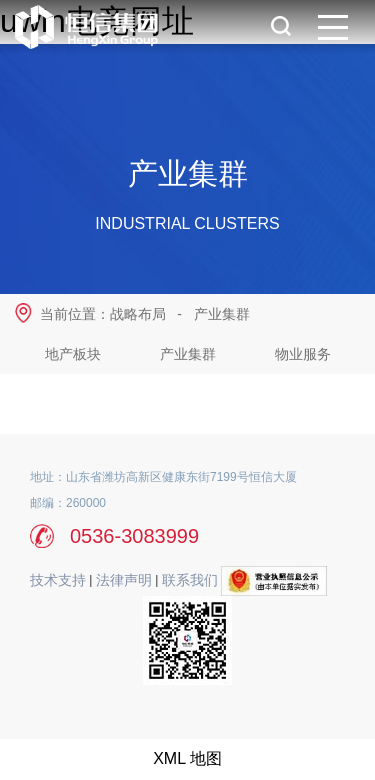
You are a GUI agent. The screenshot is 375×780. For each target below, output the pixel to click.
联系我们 (190, 580)
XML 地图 (187, 758)
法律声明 (124, 580)
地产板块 (73, 354)
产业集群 (222, 314)
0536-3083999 (134, 536)
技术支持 (58, 580)
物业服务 (303, 354)
